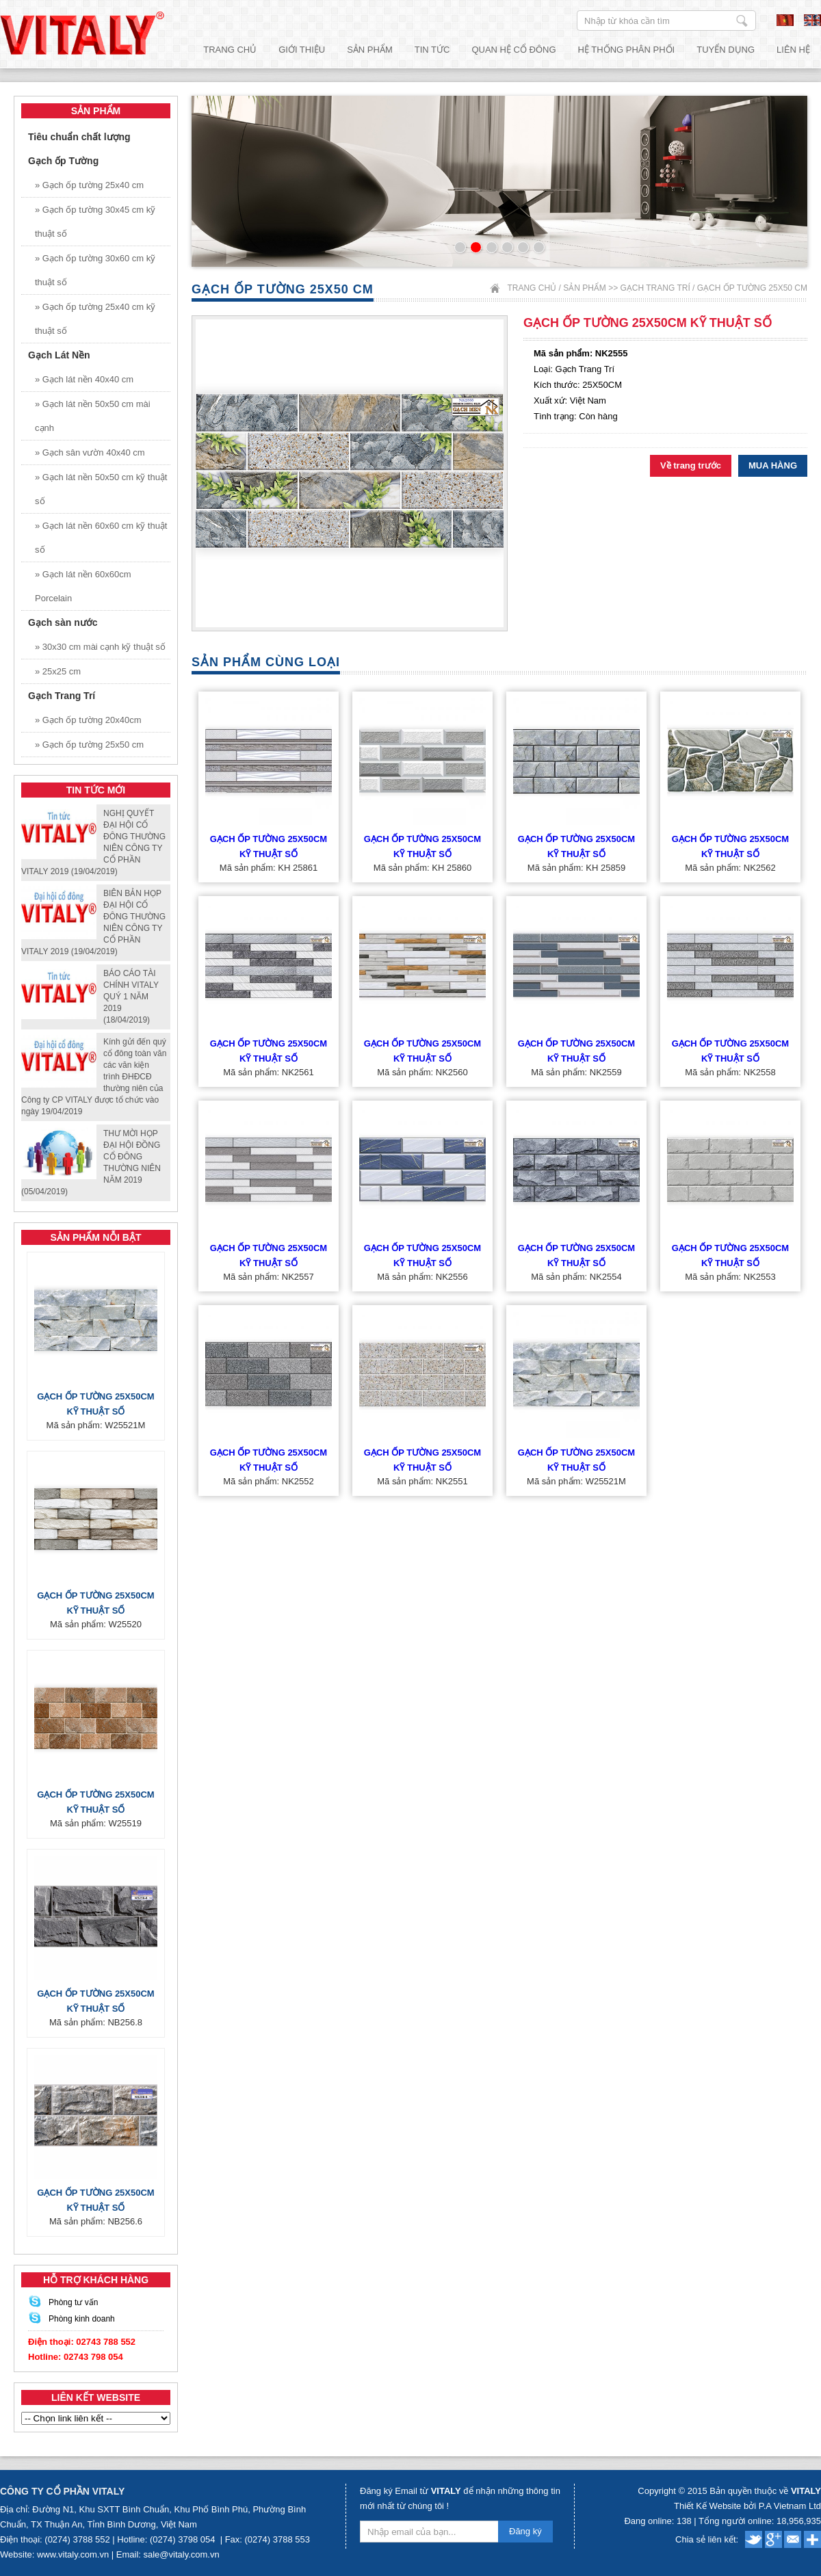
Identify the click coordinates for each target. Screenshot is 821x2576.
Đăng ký (525, 2531)
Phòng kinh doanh (82, 2319)
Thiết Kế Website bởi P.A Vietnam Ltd (747, 2506)
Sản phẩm (370, 49)
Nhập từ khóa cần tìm (742, 20)
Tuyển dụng (725, 49)
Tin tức (432, 49)
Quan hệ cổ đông (513, 49)
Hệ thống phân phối (626, 49)
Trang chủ (230, 49)
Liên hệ (793, 49)
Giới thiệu (301, 49)
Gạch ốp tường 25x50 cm (752, 288)
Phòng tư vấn (73, 2302)
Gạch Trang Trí (655, 288)
